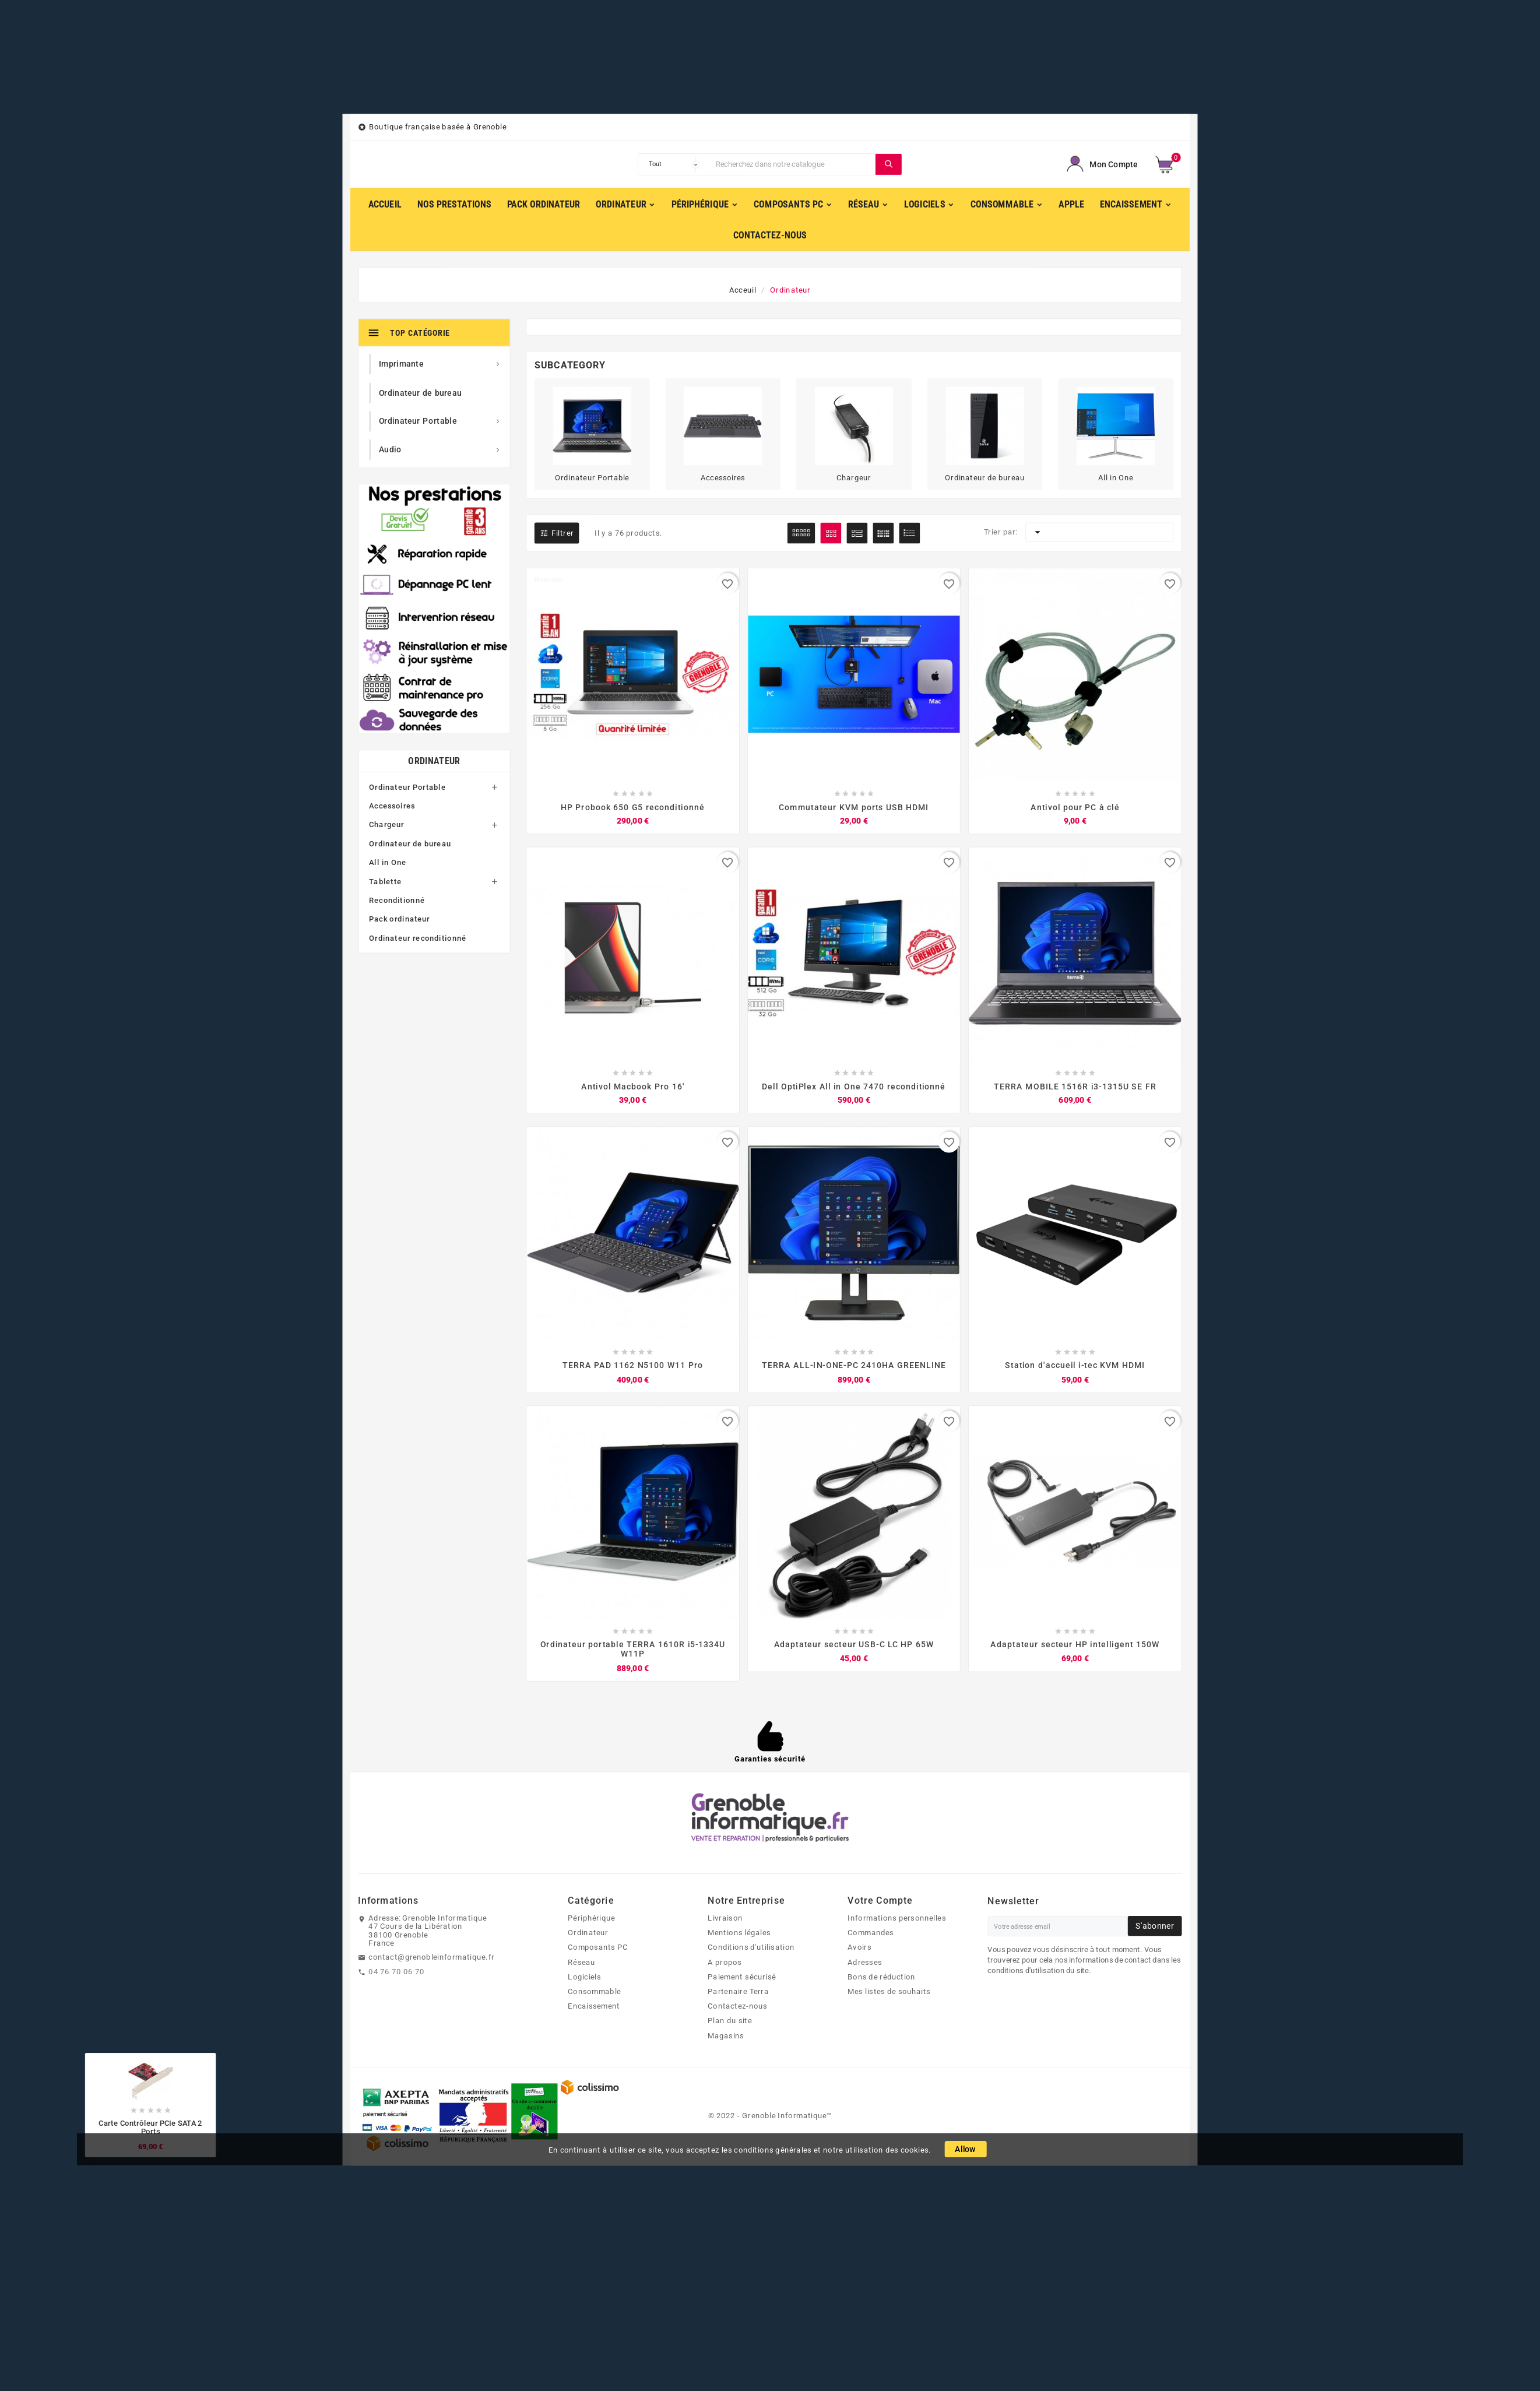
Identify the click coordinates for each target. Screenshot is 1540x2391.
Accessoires (392, 806)
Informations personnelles (896, 1919)
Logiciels (584, 1978)
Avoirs (859, 1949)
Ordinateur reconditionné (417, 938)
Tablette (385, 882)
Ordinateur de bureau (410, 844)
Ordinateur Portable (407, 787)
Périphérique (591, 1919)
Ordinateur (434, 761)
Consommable (594, 1993)
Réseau (581, 1964)
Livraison (725, 1919)
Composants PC (598, 1949)
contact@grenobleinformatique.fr (432, 1958)
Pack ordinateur (399, 919)
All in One (387, 863)
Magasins (726, 2037)
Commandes (871, 1935)
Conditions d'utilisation (751, 1949)
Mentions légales (739, 1935)
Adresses (865, 1964)
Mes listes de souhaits (889, 1993)
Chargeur (386, 825)
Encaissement (594, 2008)
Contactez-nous (737, 2008)
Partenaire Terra (738, 1993)
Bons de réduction (881, 1978)
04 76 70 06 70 (396, 1973)
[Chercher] (793, 164)
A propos (724, 1964)
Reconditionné (396, 900)
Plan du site (730, 2023)
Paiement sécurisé (742, 1978)
